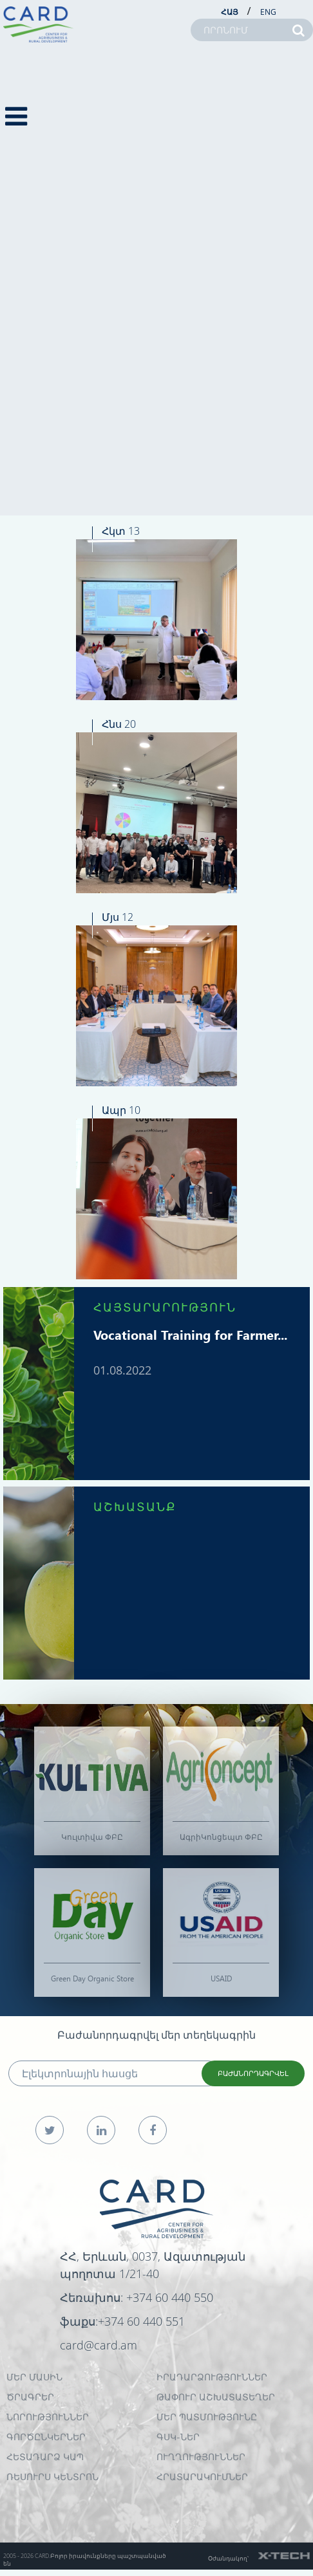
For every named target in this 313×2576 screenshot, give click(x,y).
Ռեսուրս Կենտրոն (52, 2476)
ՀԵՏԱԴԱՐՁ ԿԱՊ (45, 2457)
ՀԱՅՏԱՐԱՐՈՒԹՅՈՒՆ (164, 1307)
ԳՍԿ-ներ (178, 2437)
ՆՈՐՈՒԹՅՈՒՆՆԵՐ (47, 2417)
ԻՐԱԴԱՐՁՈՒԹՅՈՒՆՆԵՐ (211, 2377)
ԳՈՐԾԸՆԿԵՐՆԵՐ (46, 2437)
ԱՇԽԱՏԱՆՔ (134, 1506)
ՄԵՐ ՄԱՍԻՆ (34, 2377)
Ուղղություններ (200, 2457)
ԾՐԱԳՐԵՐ (30, 2397)
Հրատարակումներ (202, 2476)
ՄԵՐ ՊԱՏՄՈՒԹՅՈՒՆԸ (206, 2417)
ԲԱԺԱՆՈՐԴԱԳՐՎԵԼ (253, 2073)
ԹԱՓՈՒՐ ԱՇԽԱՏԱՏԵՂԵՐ (215, 2397)
